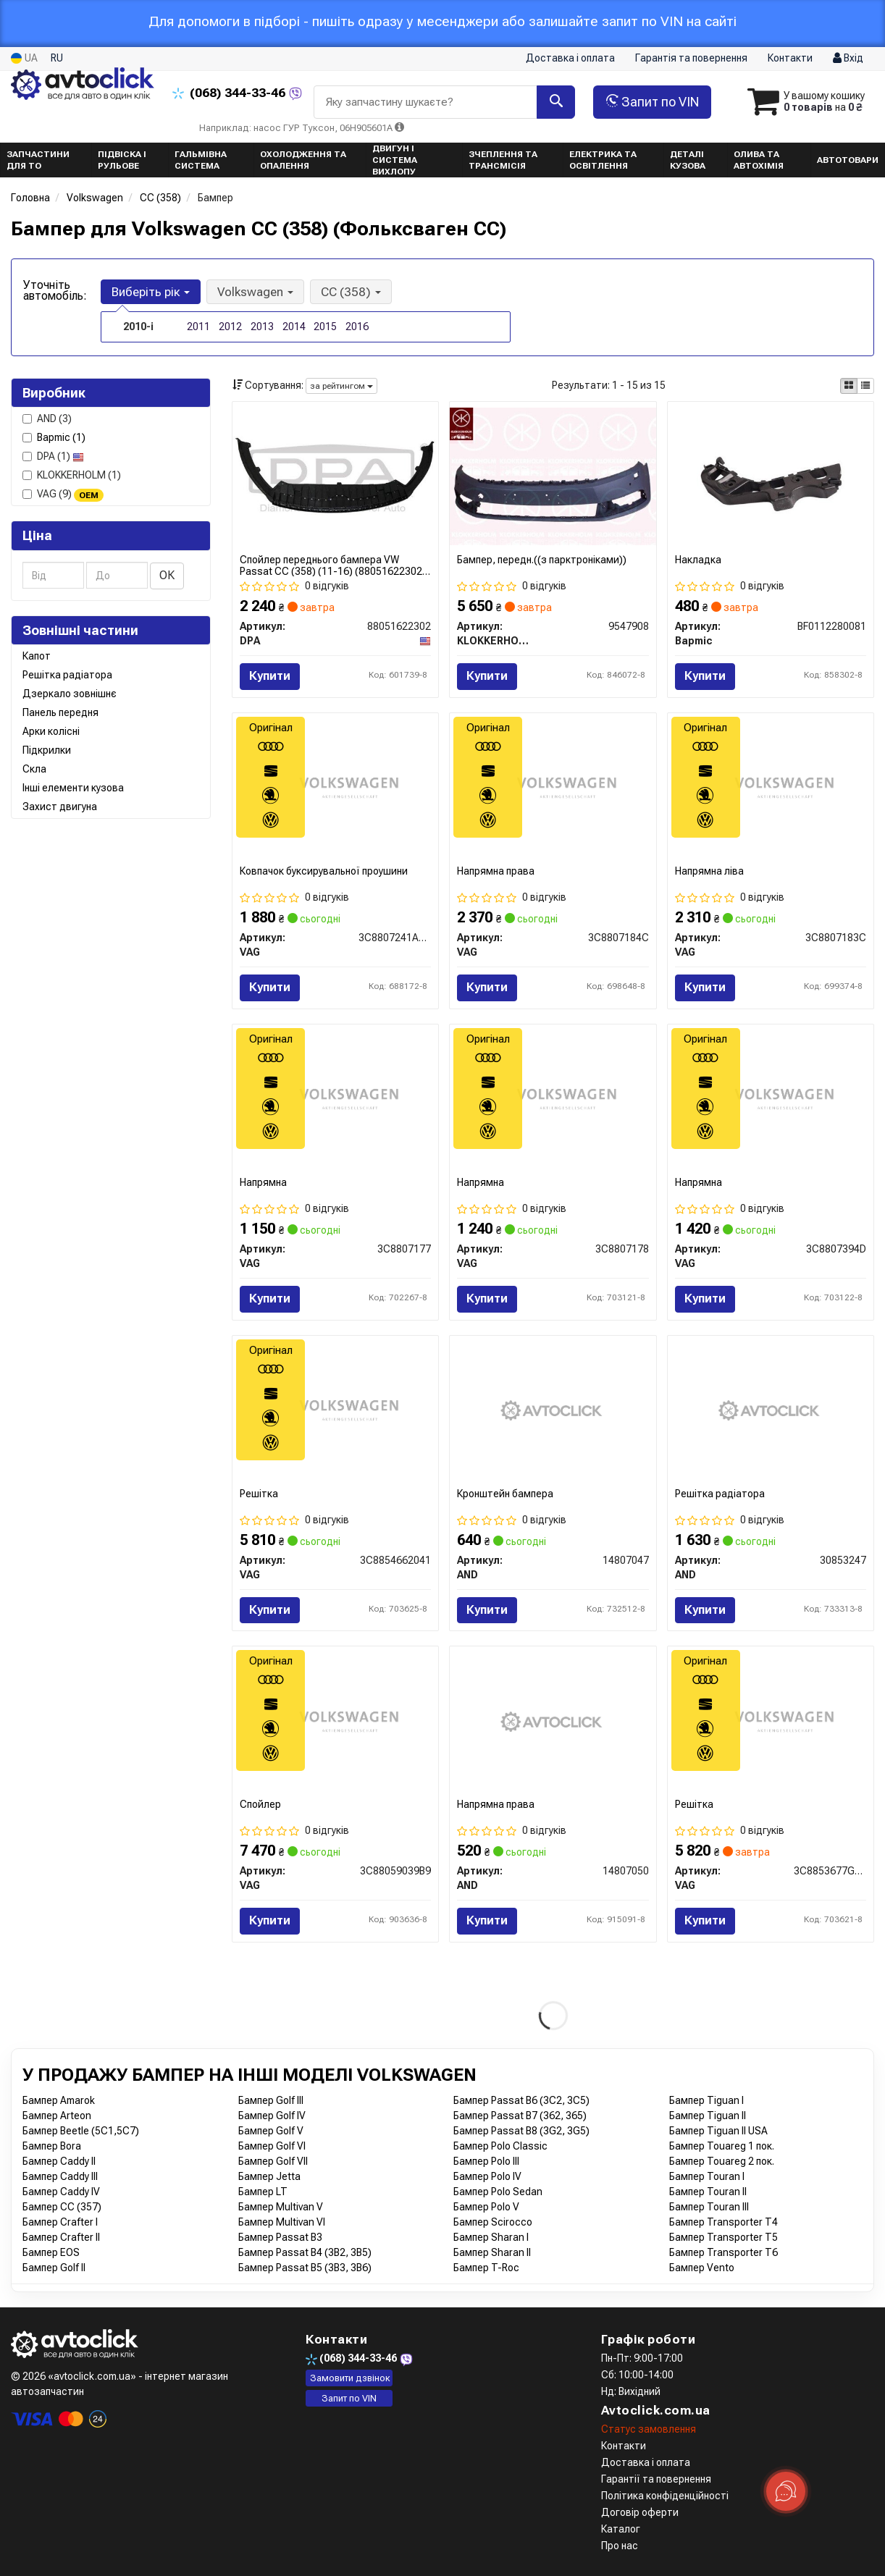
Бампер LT (263, 2191)
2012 (230, 326)
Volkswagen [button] (255, 292)
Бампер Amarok (58, 2100)
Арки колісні (51, 731)
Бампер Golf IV (272, 2115)
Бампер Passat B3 (280, 2237)
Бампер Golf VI (272, 2146)
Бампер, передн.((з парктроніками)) (541, 559)
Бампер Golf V (270, 2131)
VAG (63, 494)
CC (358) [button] (351, 292)
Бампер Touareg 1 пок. (721, 2146)
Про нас (619, 2545)
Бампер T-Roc (486, 2267)
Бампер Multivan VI (281, 2222)
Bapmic (61, 437)
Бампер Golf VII (273, 2161)
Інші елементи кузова (73, 788)
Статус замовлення (648, 2429)
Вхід (848, 58)
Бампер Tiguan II (707, 2115)
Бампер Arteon (56, 2115)
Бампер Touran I (707, 2176)
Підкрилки (46, 750)
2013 (262, 326)
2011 (198, 326)
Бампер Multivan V (280, 2207)
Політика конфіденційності (665, 2495)
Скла (34, 769)
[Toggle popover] (785, 2491)
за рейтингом (341, 386)
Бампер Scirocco (492, 2222)
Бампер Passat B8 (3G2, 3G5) (521, 2131)
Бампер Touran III (709, 2207)
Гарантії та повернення (656, 2479)
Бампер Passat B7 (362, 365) (520, 2115)
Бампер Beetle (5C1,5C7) (80, 2131)
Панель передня (60, 712)
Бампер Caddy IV (61, 2191)
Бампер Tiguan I (706, 2100)
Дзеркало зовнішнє (69, 693)
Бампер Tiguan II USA (718, 2131)
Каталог (620, 2529)
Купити (269, 676)
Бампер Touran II (708, 2191)
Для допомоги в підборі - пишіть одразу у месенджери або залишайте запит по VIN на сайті (442, 21)
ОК (167, 575)
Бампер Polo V (486, 2207)
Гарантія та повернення (691, 58)
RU (57, 58)
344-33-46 (230, 92)
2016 (357, 326)
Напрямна (263, 1182)
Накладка (698, 559)
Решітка (259, 1493)
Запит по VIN (652, 101)
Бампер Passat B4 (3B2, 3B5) (305, 2252)
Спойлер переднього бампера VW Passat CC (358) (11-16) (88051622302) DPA (333, 565)
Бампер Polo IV (487, 2176)
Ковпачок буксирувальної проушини (324, 871)
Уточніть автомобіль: (55, 290)
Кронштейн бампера (505, 1493)
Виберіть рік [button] (151, 292)
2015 (325, 326)
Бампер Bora (51, 2146)
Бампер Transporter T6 (723, 2252)
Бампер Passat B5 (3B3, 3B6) (305, 2267)
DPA (53, 456)
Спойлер (260, 1804)
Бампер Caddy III (60, 2176)
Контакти (790, 58)
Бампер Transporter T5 (723, 2237)
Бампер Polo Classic (500, 2146)
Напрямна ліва (709, 871)
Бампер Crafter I (60, 2222)
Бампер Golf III (270, 2100)
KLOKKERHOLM (71, 475)
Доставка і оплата (570, 58)
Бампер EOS (51, 2252)
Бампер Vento (701, 2267)
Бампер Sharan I (491, 2237)
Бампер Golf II (53, 2267)
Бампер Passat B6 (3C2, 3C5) (521, 2100)
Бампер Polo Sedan (497, 2191)
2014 (294, 326)
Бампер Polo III (486, 2161)
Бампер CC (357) (61, 2207)
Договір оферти (640, 2512)
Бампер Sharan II (492, 2252)
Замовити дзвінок (350, 2378)
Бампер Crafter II (61, 2237)
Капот (36, 656)
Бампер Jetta (269, 2176)
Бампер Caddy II (59, 2161)
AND (47, 418)
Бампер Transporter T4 (723, 2222)
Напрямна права (495, 871)
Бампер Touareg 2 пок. (721, 2161)
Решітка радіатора (67, 675)
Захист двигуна (59, 806)
